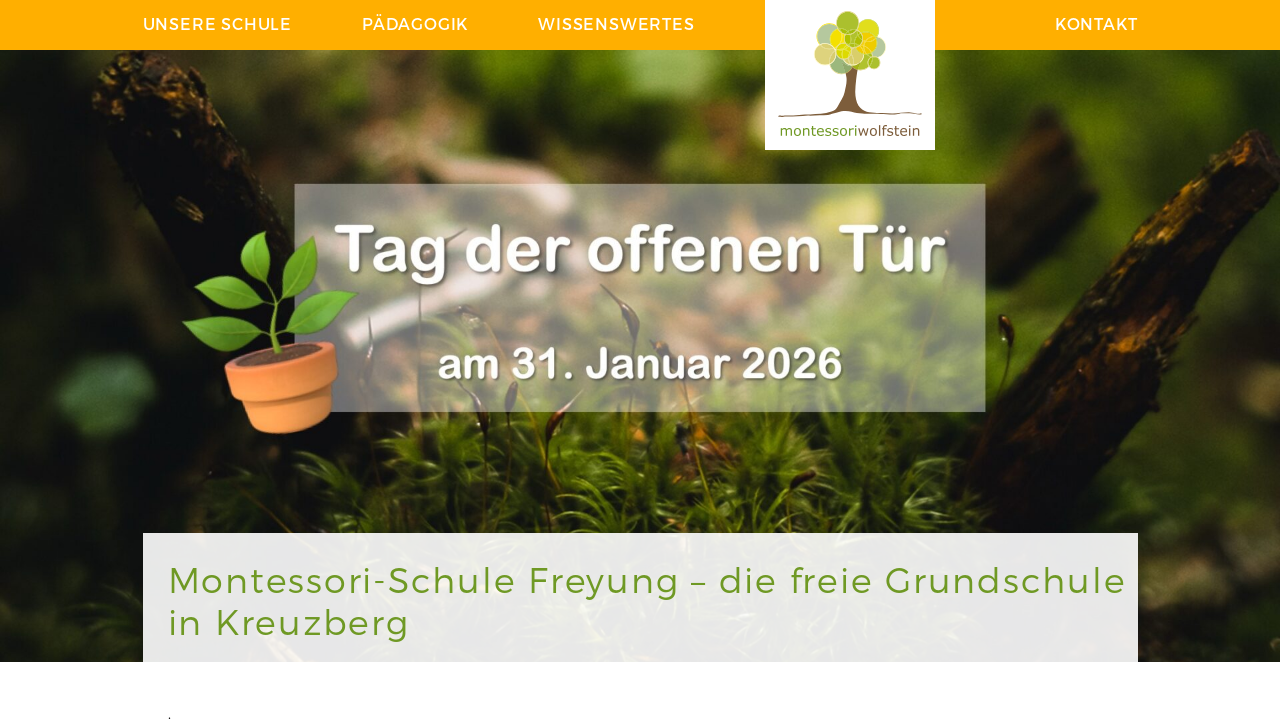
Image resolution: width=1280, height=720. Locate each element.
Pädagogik (415, 23)
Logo (850, 75)
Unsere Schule (217, 23)
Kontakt (1096, 23)
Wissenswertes (616, 23)
